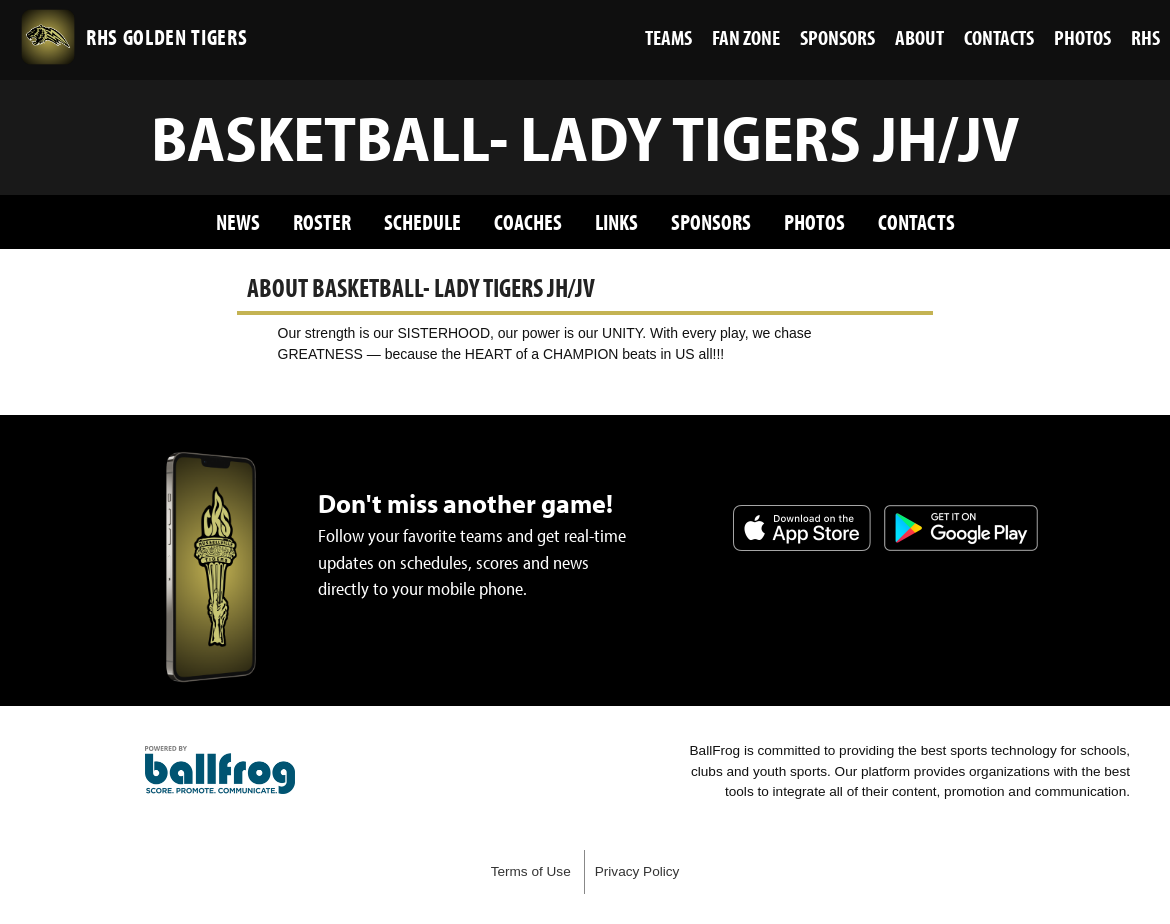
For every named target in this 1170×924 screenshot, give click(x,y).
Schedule (422, 221)
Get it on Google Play (961, 528)
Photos (814, 221)
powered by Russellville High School (220, 770)
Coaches (528, 221)
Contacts (916, 221)
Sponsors (711, 221)
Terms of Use (531, 871)
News (238, 221)
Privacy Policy (637, 871)
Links (616, 221)
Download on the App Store (802, 528)
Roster (322, 221)
